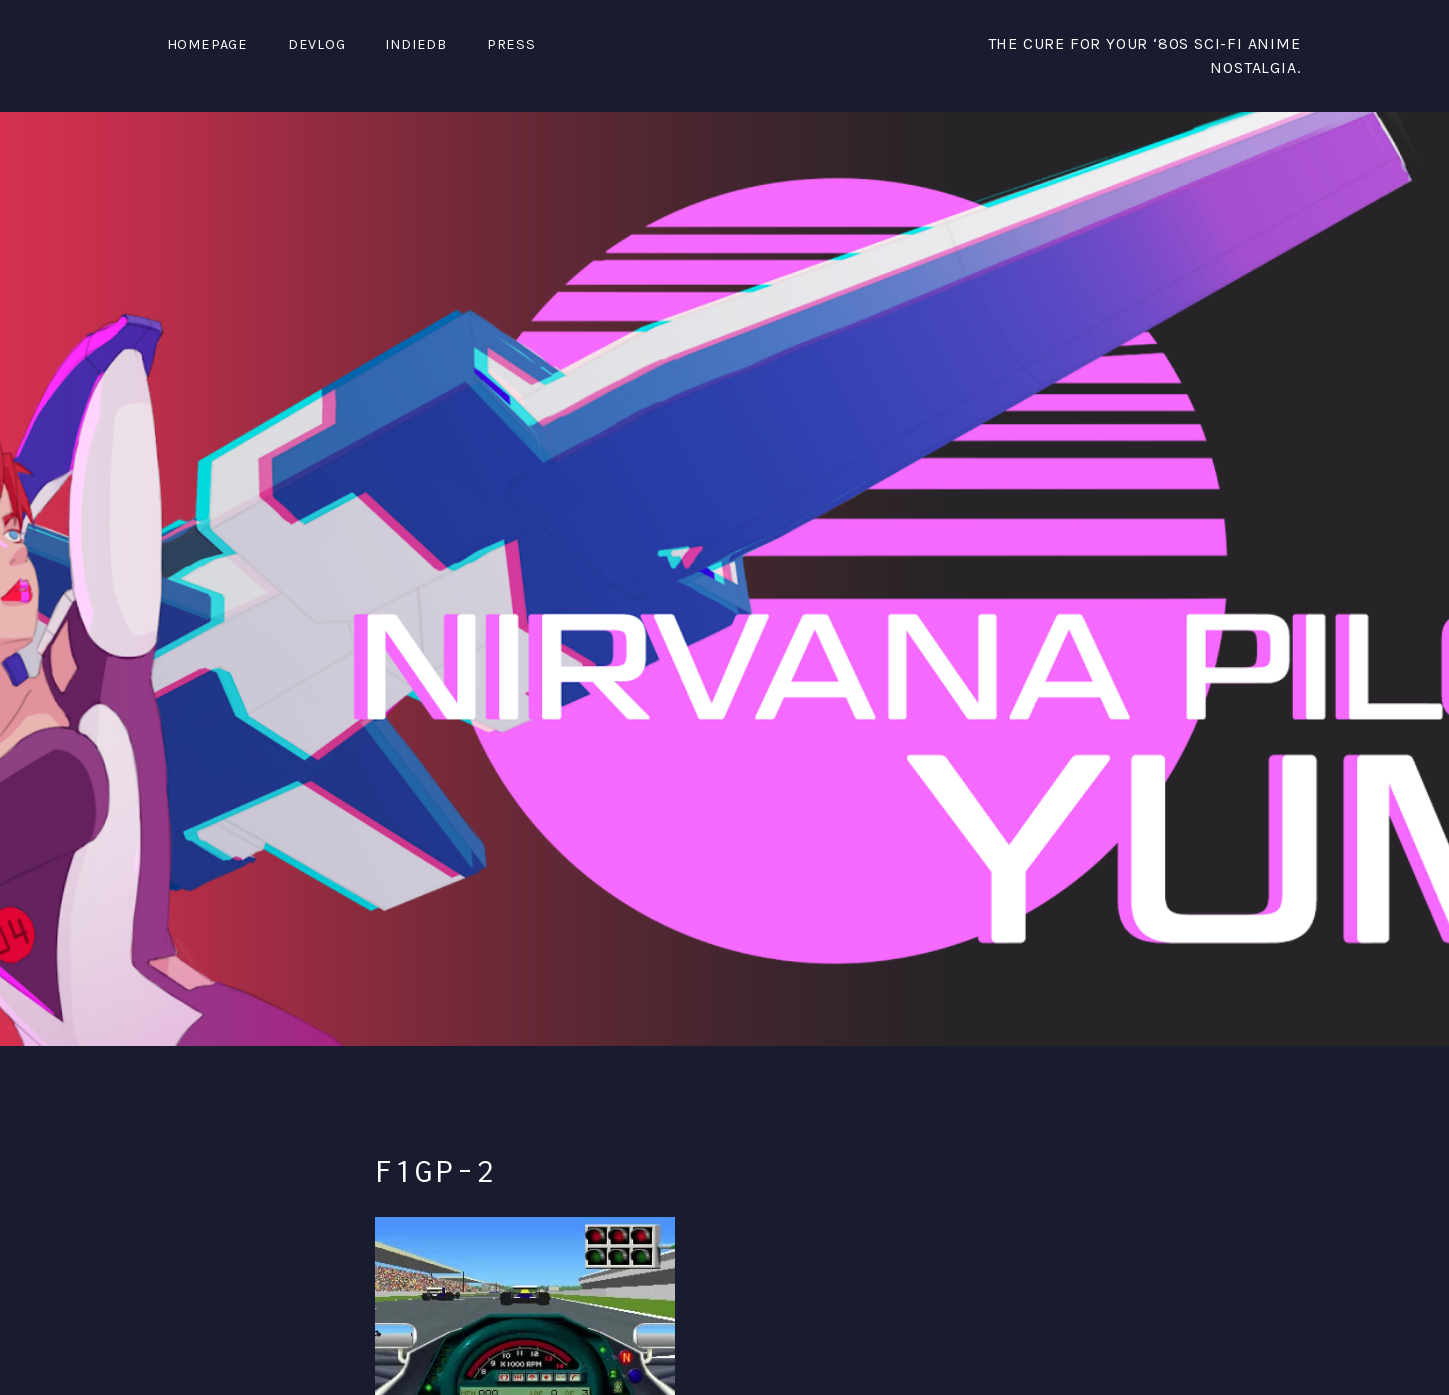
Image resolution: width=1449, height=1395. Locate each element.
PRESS (511, 44)
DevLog (317, 44)
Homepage (207, 44)
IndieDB (416, 44)
